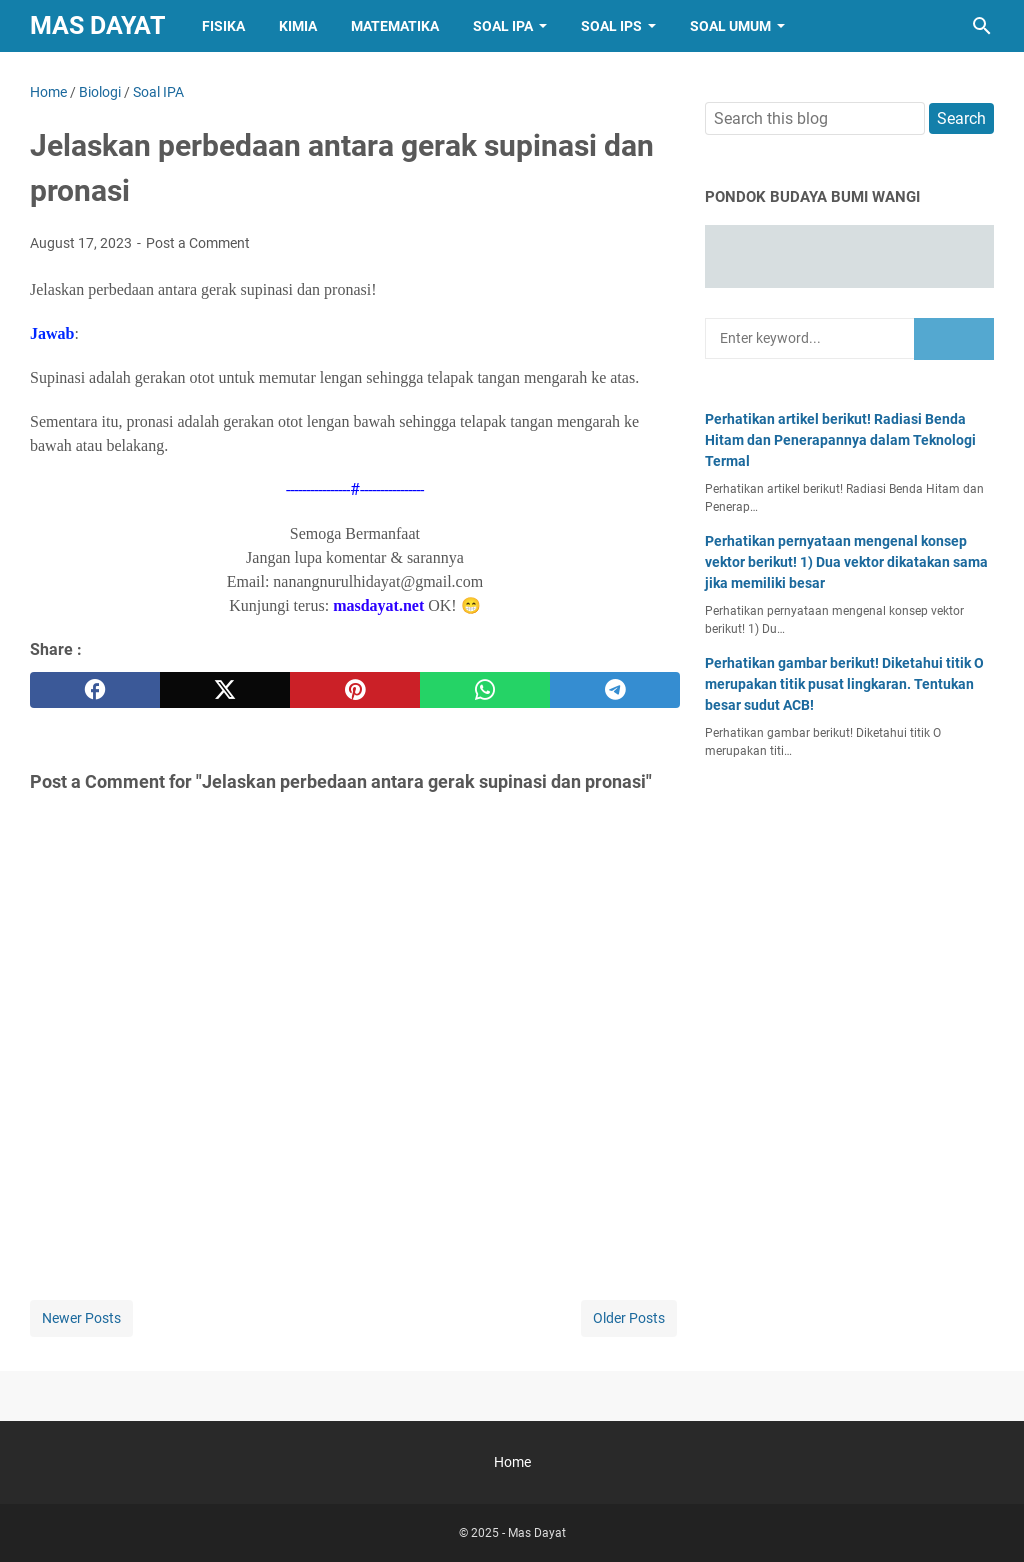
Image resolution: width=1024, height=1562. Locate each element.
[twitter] (225, 690)
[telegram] (615, 690)
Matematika (395, 26)
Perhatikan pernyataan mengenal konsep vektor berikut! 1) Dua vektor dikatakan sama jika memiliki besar (846, 562)
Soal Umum (730, 26)
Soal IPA (503, 26)
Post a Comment (198, 243)
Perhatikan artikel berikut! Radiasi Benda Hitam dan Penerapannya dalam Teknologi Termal (840, 440)
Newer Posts (81, 1318)
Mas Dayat (97, 25)
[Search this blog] (982, 26)
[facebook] (95, 690)
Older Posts (629, 1318)
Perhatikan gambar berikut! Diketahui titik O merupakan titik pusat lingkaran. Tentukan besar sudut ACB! (844, 684)
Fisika (223, 26)
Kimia (298, 26)
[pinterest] (355, 690)
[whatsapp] (485, 690)
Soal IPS (611, 26)
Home (512, 1462)
